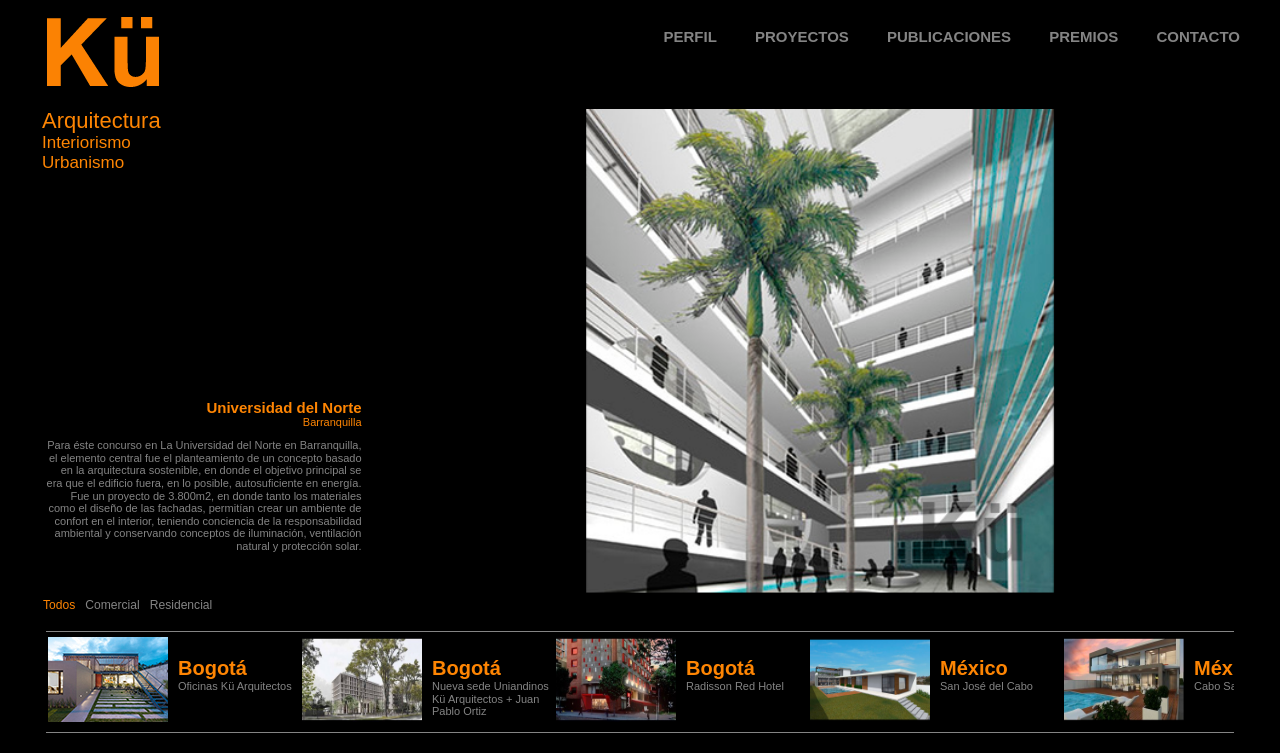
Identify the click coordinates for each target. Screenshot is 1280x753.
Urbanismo (83, 162)
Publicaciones (949, 36)
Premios (1083, 36)
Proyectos (802, 36)
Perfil (690, 36)
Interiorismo (86, 142)
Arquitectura (101, 120)
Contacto (1198, 36)
